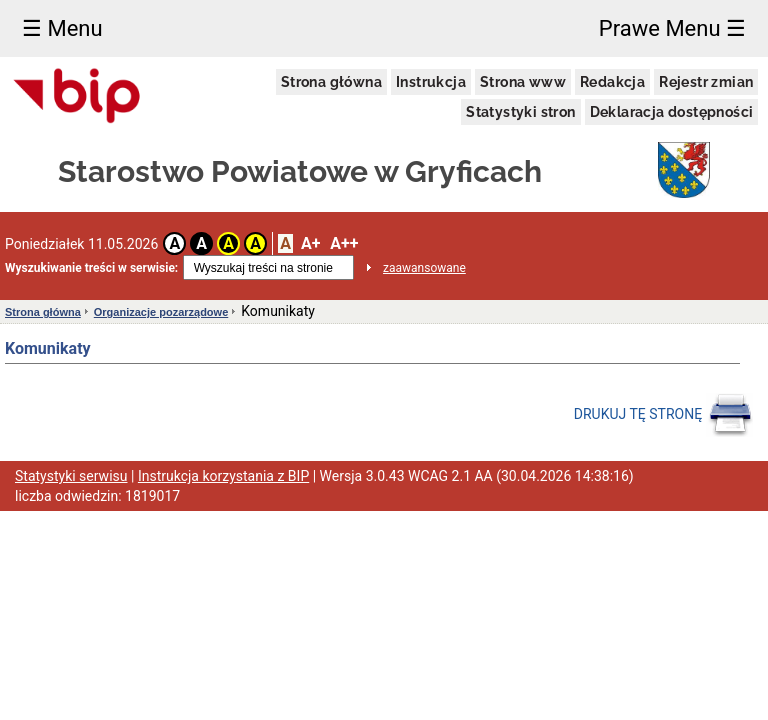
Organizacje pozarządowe (161, 312)
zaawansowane (424, 268)
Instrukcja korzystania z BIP (223, 476)
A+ (310, 243)
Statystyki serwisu (71, 476)
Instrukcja (431, 82)
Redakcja (612, 82)
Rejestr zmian (706, 82)
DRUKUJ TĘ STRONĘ (663, 415)
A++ (344, 243)
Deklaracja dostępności (672, 112)
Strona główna (331, 82)
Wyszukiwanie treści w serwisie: (91, 268)
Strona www (523, 82)
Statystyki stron (520, 112)
